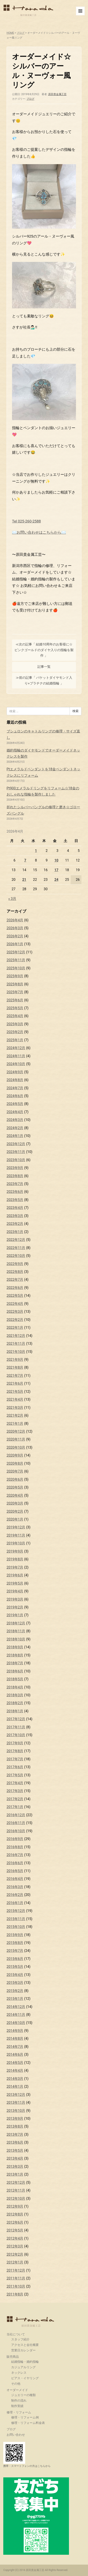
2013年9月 (15, 2118)
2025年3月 (15, 1024)
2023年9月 (15, 1168)
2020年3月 (15, 1503)
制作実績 (17, 2406)
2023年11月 (16, 1152)
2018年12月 (16, 1623)
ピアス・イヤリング (25, 2378)
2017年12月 (16, 1719)
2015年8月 (15, 1943)
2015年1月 (15, 1999)
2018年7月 (15, 1663)
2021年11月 (16, 1343)
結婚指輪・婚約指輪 (25, 2361)
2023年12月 (16, 1144)
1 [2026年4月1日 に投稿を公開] (36, 851)
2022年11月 (16, 1248)
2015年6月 (15, 1959)
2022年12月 (16, 1240)
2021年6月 (15, 1383)
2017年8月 (15, 1751)
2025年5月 (15, 1008)
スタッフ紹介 (20, 2339)
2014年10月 (16, 2023)
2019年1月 (15, 1615)
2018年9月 (15, 1647)
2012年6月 (15, 2222)
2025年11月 (16, 960)
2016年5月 (15, 1871)
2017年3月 (15, 1791)
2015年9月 (15, 1935)
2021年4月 (15, 1399)
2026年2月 (15, 936)
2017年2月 (15, 1799)
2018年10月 (16, 1639)
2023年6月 (15, 1192)
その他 (15, 2383)
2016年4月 (15, 1879)
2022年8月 (15, 1272)
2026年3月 (15, 928)
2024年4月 (15, 1112)
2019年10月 (16, 1543)
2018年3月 (15, 1695)
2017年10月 (16, 1735)
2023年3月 (15, 1216)
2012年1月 (15, 2262)
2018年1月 (15, 1711)
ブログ (21, 32)
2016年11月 (16, 1823)
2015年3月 (15, 1983)
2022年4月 (15, 1304)
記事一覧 (44, 667)
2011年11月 (16, 2278)
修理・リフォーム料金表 (28, 2423)
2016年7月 (15, 1855)
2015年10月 (16, 1927)
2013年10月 (16, 2111)
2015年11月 (16, 1919)
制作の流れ (18, 2400)
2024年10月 (16, 1064)
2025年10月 (16, 968)
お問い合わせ (16, 2434)
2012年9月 (15, 2206)
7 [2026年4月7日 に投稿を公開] (25, 860)
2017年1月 (15, 1807)
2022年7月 (15, 1279)
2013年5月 (15, 2150)
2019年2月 (15, 1607)
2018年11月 (16, 1631)
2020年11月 (16, 1439)
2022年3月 (15, 1311)
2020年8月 (15, 1463)
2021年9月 (15, 1359)
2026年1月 (15, 944)
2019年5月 (15, 1583)
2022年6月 (15, 1288)
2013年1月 (15, 2174)
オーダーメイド (17, 2390)
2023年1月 (15, 1232)
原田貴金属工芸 (31, 2321)
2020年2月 (15, 1511)
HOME (10, 32)
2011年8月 (15, 2294)
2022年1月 (15, 1327)
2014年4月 (15, 2070)
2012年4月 (15, 2238)
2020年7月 (15, 1471)
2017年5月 (15, 1775)
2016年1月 (15, 1903)
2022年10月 (16, 1256)
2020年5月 (15, 1487)
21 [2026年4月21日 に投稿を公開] (24, 880)
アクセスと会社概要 (25, 2345)
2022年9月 (15, 1264)
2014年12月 (16, 2007)
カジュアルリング (23, 2367)
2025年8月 (15, 984)
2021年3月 (15, 1407)
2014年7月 (15, 2047)
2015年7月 (15, 1951)
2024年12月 (16, 1048)
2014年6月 (15, 2054)
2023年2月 (15, 1224)
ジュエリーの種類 (23, 2395)
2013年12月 (16, 2095)
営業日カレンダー (23, 2350)
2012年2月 (15, 2254)
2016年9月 (15, 1839)
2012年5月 (15, 2230)
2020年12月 (16, 1431)
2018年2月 (15, 1703)
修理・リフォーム (19, 2412)
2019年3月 (15, 1599)
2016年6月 (15, 1863)
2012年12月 (16, 2182)
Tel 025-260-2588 (26, 521)
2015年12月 (16, 1911)
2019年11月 (16, 1535)
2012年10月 (16, 2198)
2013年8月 (15, 2126)
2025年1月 (15, 1040)
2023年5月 (15, 1200)
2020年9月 (15, 1455)
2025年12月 (16, 952)
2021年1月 (15, 1423)
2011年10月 (16, 2286)
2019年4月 (15, 1591)
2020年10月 (16, 1447)
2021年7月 (15, 1375)
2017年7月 (15, 1759)
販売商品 (13, 2356)
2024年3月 (15, 1120)
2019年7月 (15, 1567)
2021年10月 (16, 1352)
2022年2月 (15, 1320)
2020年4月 (15, 1495)
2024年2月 (15, 1128)
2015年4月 (15, 1975)
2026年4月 (15, 920)
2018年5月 (15, 1679)
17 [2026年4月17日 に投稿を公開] (56, 870)
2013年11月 (16, 2102)
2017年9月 (15, 1743)
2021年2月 (15, 1415)
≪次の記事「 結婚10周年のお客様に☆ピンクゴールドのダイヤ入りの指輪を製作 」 (44, 649)
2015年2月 (15, 1991)
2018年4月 (15, 1687)
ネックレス (18, 2372)
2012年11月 (16, 2190)
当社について (16, 2334)
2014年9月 (15, 2031)
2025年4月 (15, 1016)
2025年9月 (15, 976)
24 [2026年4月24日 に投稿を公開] (56, 880)
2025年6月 (15, 1000)
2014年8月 (15, 2038)
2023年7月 (15, 1184)
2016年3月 (15, 1887)
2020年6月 (15, 1479)
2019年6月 (15, 1575)
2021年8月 (15, 1367)
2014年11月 (16, 2015)
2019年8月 (15, 1559)
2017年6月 (15, 1767)
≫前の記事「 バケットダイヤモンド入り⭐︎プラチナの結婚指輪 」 (44, 680)
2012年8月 (15, 2214)
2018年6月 (15, 1671)
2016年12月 (16, 1815)
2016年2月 (15, 1895)
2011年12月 (16, 2270)
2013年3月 (15, 2166)
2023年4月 (15, 1208)
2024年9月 (15, 1072)
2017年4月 (15, 1783)
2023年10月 (16, 1160)
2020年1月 (15, 1519)
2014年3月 (15, 2079)
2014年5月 (15, 2063)
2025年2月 (15, 1032)
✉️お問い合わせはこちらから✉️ (39, 532)
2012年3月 (15, 2246)
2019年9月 (15, 1551)
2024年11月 (16, 1056)
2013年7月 (15, 2134)
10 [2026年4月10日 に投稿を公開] (56, 860)
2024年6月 (15, 1096)
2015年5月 (15, 1967)
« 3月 (12, 899)
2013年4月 (15, 2158)
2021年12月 (16, 1336)
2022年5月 (15, 1295)
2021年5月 (15, 1391)
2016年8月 (15, 1847)
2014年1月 (15, 2086)
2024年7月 (15, 1088)
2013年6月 (15, 2142)
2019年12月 (16, 1527)
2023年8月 (15, 1176)
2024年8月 (15, 1080)
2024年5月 (15, 1104)
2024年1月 (15, 1136)
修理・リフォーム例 (25, 2417)
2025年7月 (15, 992)
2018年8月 (15, 1655)
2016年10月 (16, 1831)
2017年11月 (16, 1727)
